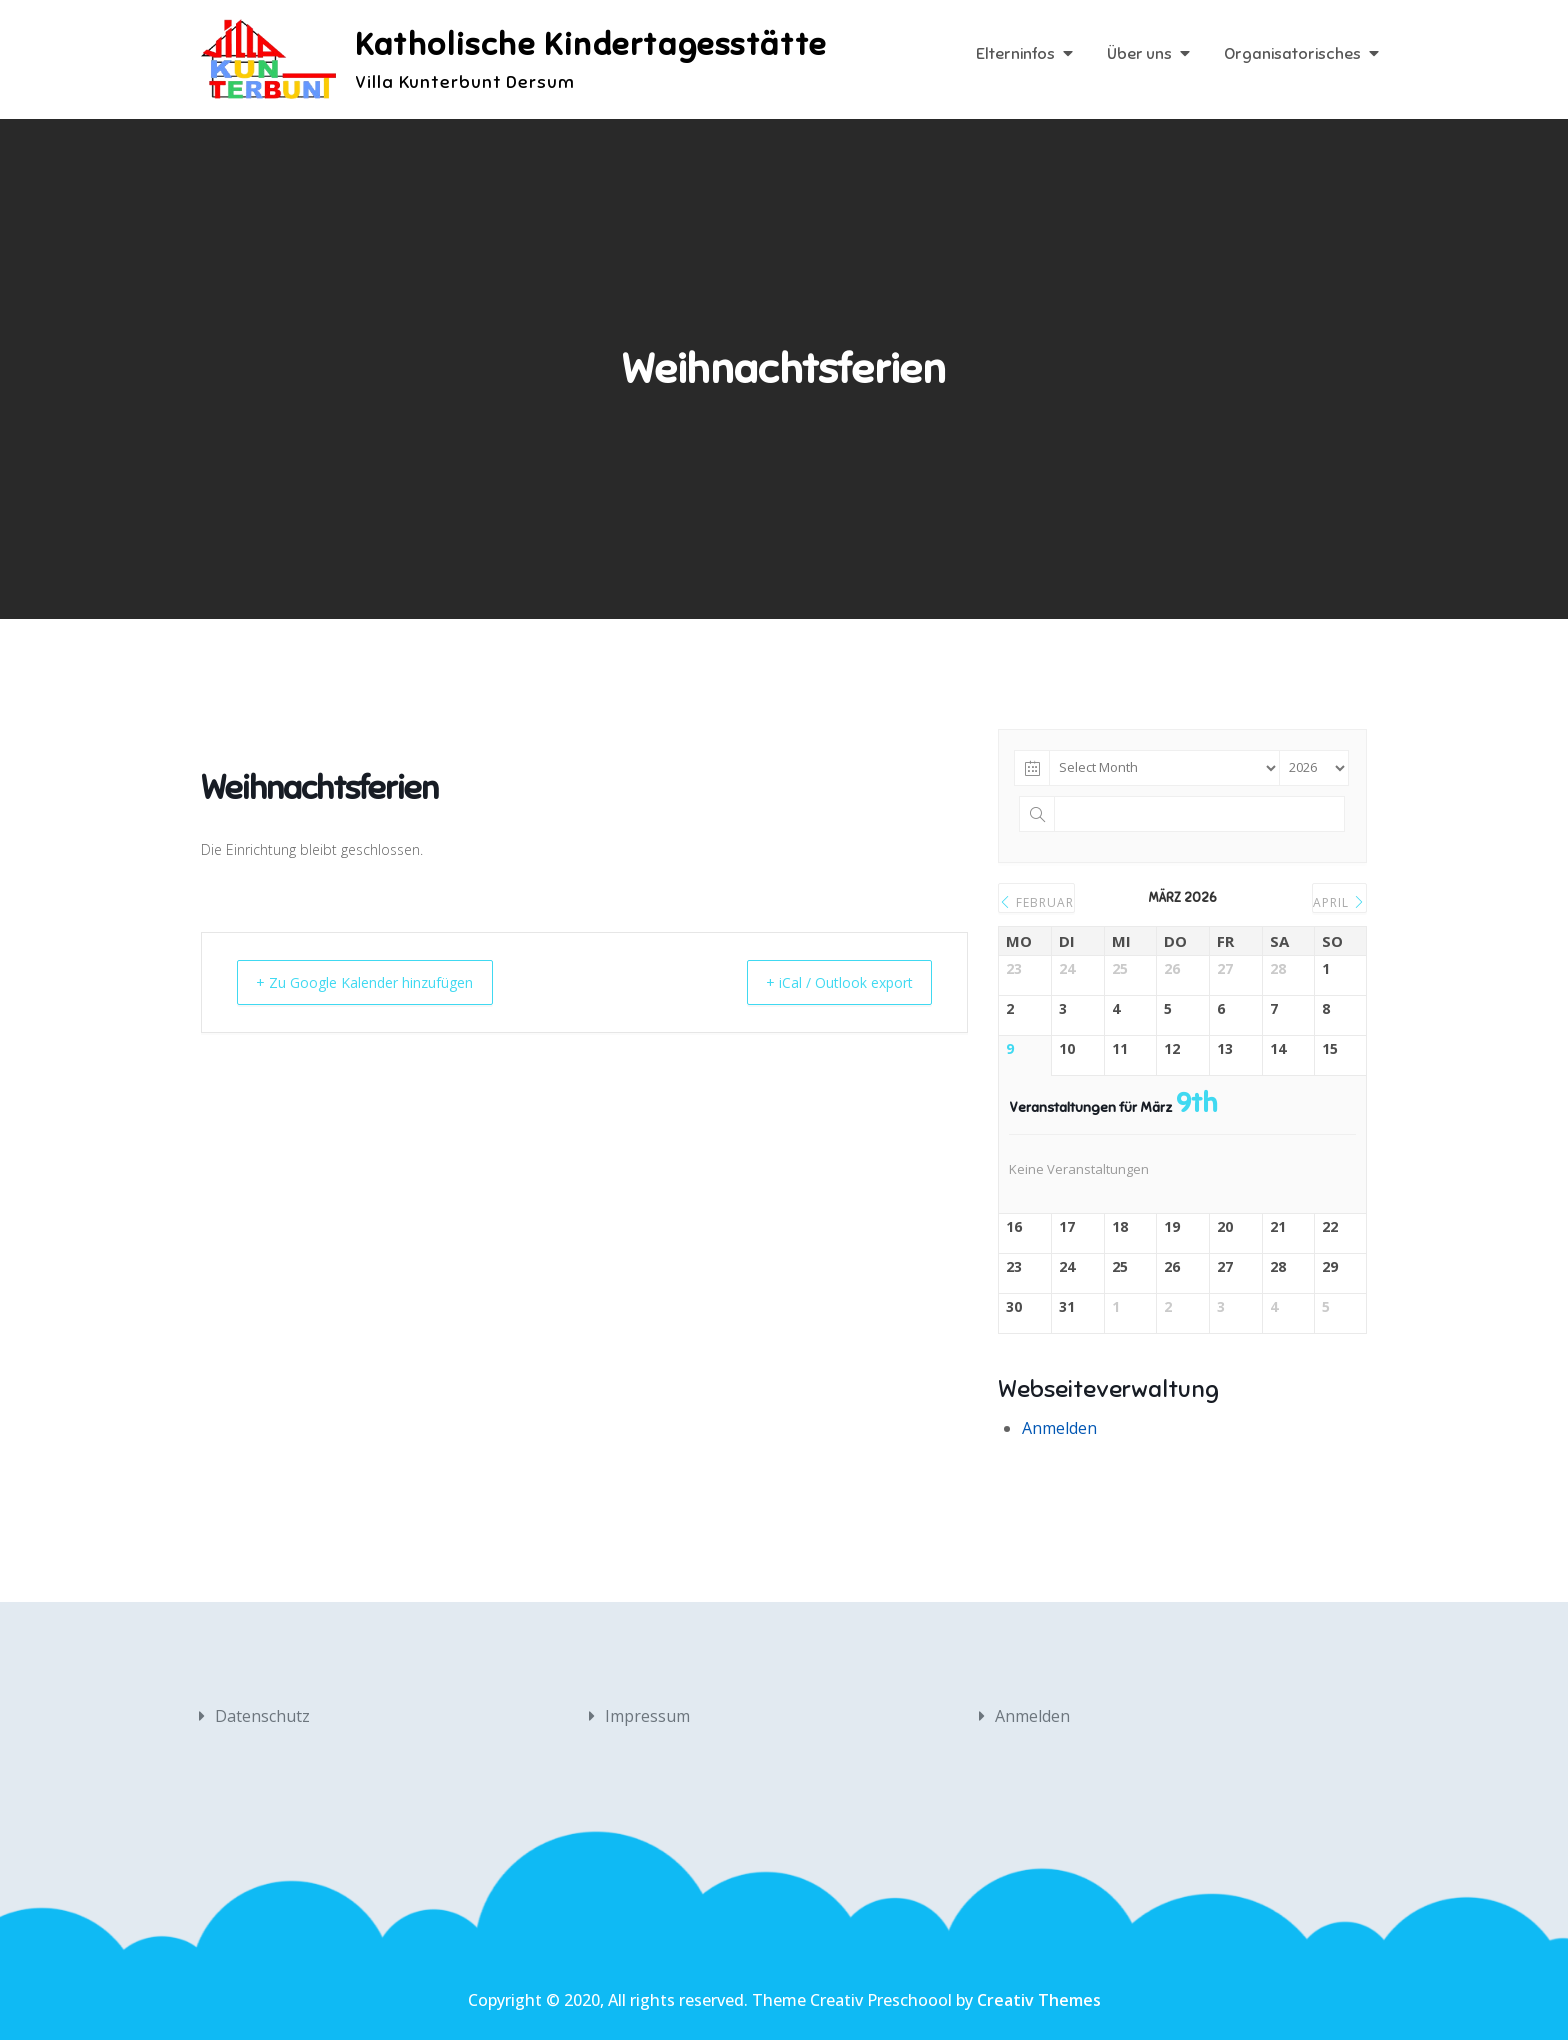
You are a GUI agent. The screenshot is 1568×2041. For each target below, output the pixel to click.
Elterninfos (1015, 55)
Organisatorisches (1292, 55)
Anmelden (1059, 1429)
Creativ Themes (1039, 2001)
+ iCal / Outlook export (825, 983)
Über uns (1139, 55)
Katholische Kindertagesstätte (593, 45)
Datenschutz (262, 1717)
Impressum (647, 1717)
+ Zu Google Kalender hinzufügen (380, 983)
